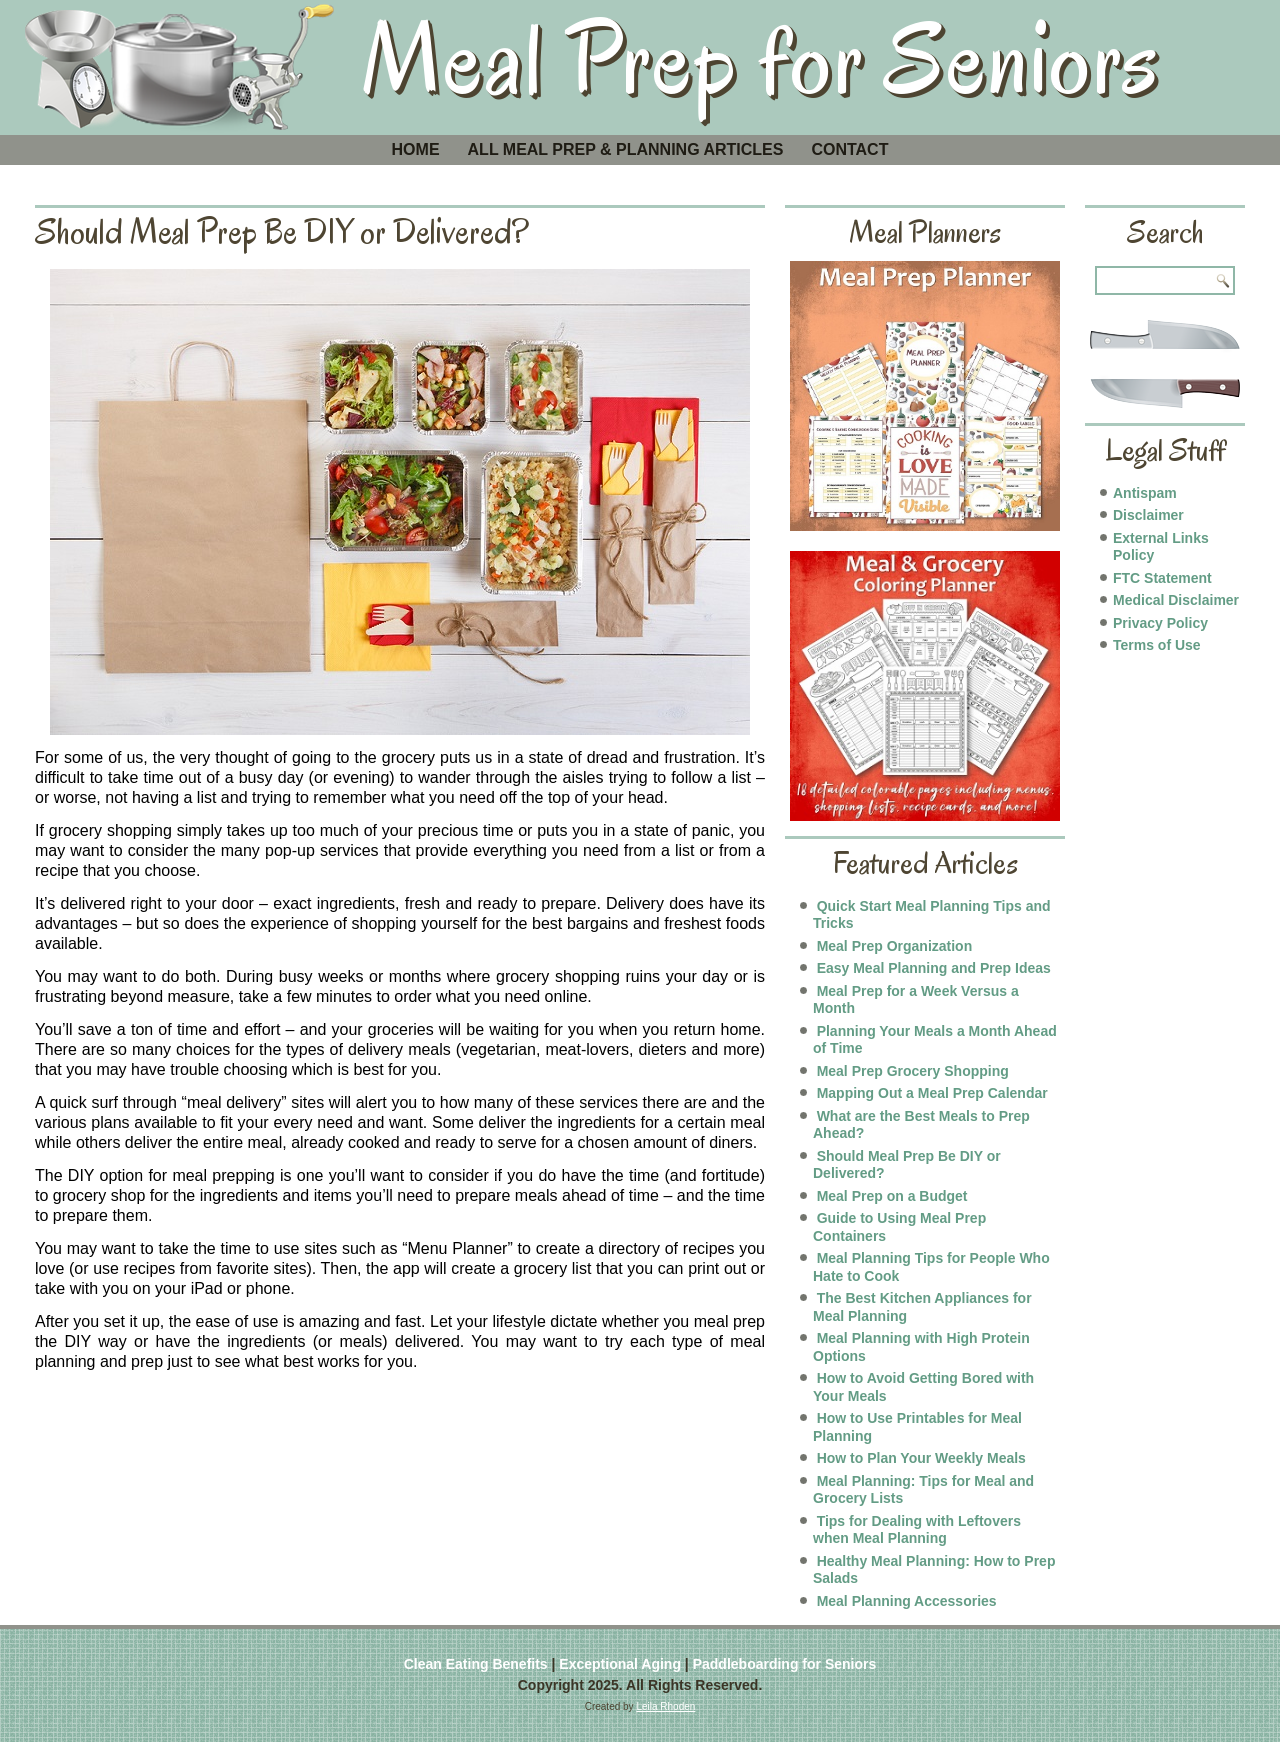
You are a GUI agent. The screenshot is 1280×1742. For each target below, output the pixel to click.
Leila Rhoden (665, 1706)
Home (416, 149)
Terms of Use (1157, 645)
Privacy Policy (1160, 623)
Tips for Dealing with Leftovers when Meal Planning (917, 1530)
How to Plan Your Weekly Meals (921, 1458)
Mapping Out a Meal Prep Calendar (932, 1093)
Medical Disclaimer (1176, 600)
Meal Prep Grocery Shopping (913, 1071)
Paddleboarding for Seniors (785, 1664)
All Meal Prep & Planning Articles (626, 149)
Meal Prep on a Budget (892, 1196)
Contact (849, 149)
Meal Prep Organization (895, 946)
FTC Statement (1162, 578)
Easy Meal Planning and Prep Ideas (934, 968)
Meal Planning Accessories (907, 1601)
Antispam (1145, 493)
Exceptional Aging (620, 1664)
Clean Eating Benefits (476, 1664)
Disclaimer (1148, 515)
